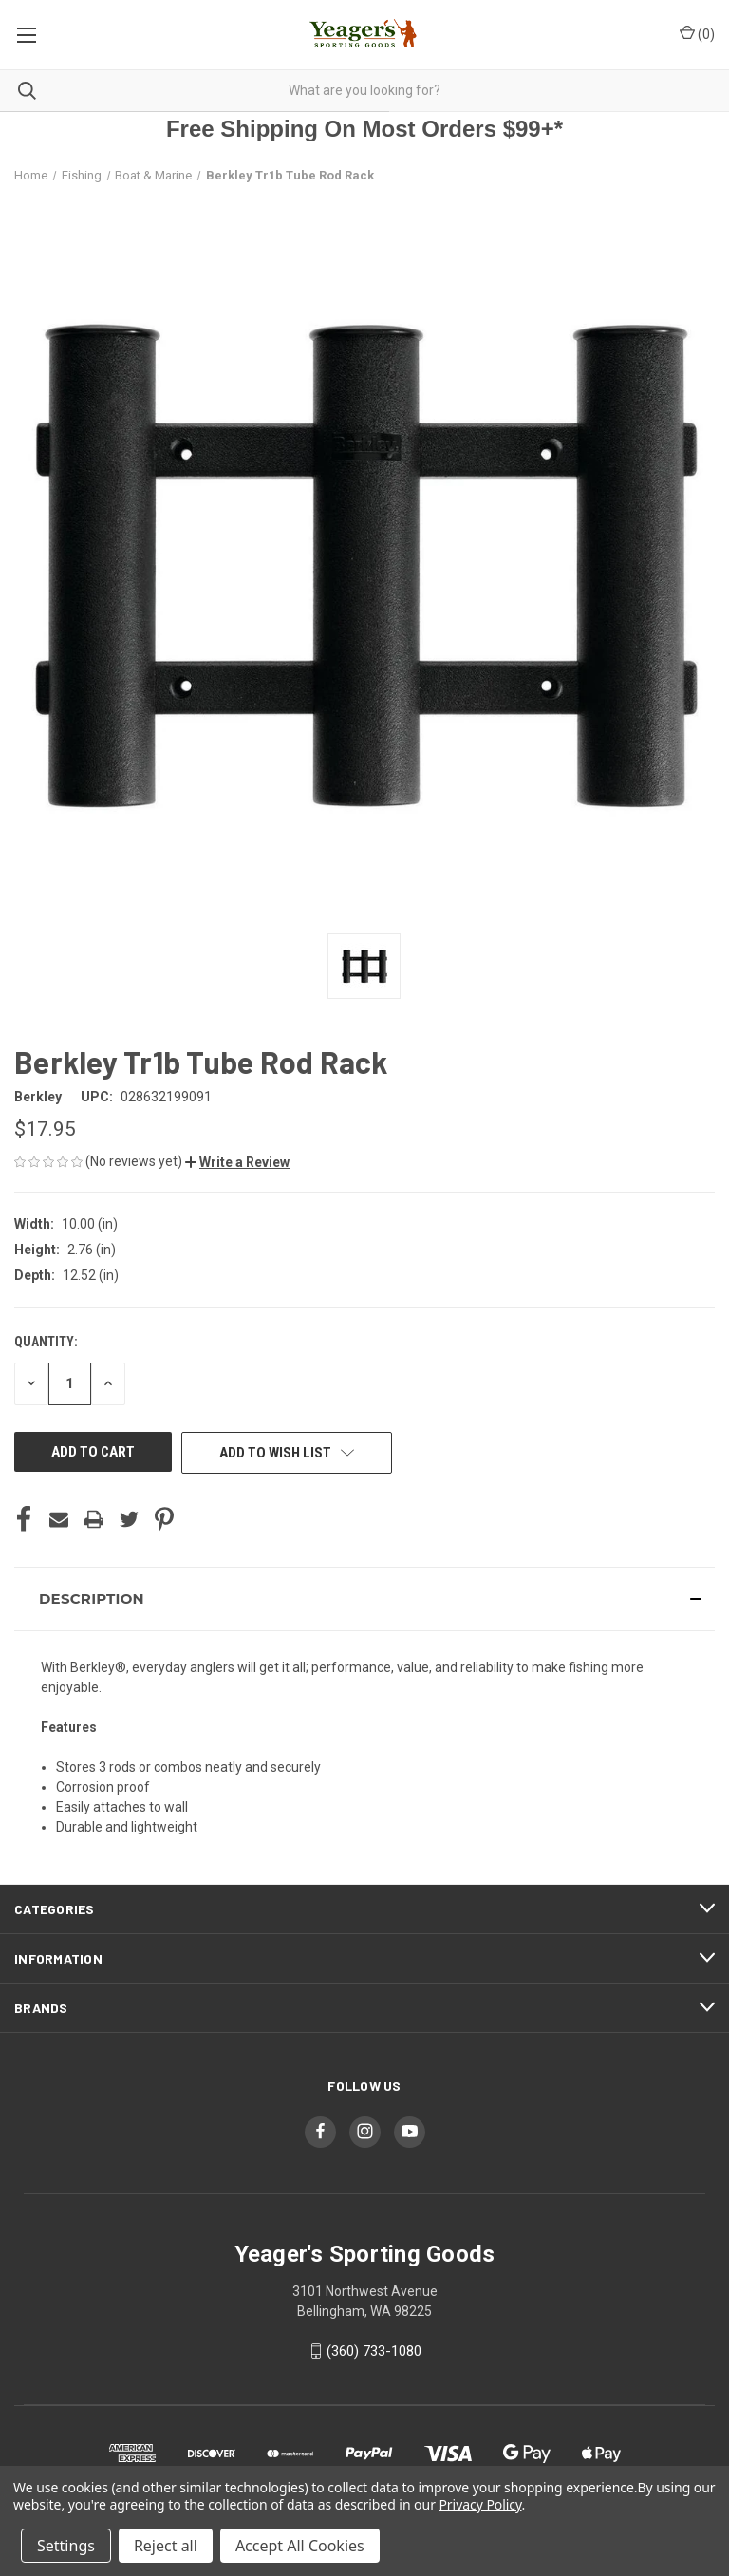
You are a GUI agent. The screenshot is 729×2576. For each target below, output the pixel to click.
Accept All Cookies (299, 2545)
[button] (237, 1162)
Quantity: (46, 1341)
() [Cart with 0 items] (697, 33)
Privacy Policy (480, 2504)
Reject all (165, 2545)
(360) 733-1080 (374, 2351)
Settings (66, 2545)
